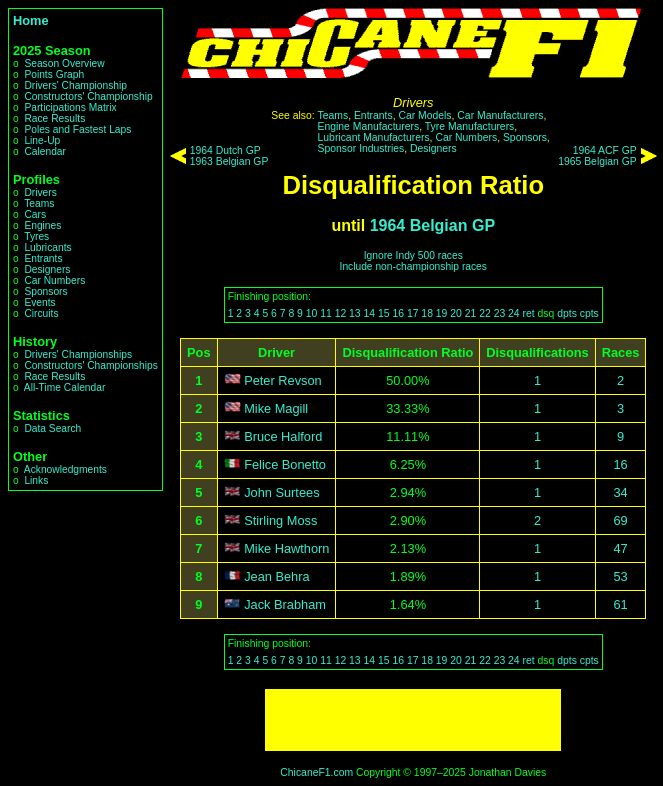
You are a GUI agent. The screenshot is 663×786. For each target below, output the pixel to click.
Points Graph (54, 74)
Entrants (43, 258)
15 (384, 313)
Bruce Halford (283, 436)
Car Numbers (54, 280)
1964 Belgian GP (432, 225)
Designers (47, 269)
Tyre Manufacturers (470, 126)
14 (370, 313)
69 (620, 520)
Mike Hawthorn (286, 548)
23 (500, 313)
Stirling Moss (280, 520)
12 (341, 313)
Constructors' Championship (88, 96)
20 (456, 313)
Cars (35, 214)
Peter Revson (283, 380)
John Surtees (281, 492)
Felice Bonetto (285, 464)
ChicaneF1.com (316, 772)
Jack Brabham (285, 604)
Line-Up (42, 140)
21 (471, 313)
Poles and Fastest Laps (77, 129)
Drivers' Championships (78, 354)
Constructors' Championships (90, 365)
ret (529, 313)
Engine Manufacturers (369, 126)
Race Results (54, 118)
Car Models (424, 115)
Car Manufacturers (500, 115)
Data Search (52, 428)
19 (442, 313)
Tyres (36, 236)
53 (620, 576)
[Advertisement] (413, 720)
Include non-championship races (413, 266)
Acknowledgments (65, 469)
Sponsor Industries (361, 148)
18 (427, 313)
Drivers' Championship (75, 85)
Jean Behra (276, 576)
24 (514, 313)
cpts (589, 313)
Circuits (41, 313)
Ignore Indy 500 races (413, 255)
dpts (567, 313)
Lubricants (47, 247)
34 (620, 492)
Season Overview (64, 63)
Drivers (40, 192)
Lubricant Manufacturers (374, 137)
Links (36, 480)
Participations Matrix (70, 107)
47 (620, 548)
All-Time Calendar (65, 387)
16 (398, 313)
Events (39, 302)
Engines (42, 225)
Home (31, 20)
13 (355, 313)
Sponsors (45, 291)
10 (312, 313)
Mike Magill (276, 408)
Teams (39, 203)
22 (485, 313)
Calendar (45, 151)
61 (620, 604)
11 (326, 313)
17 (413, 313)
